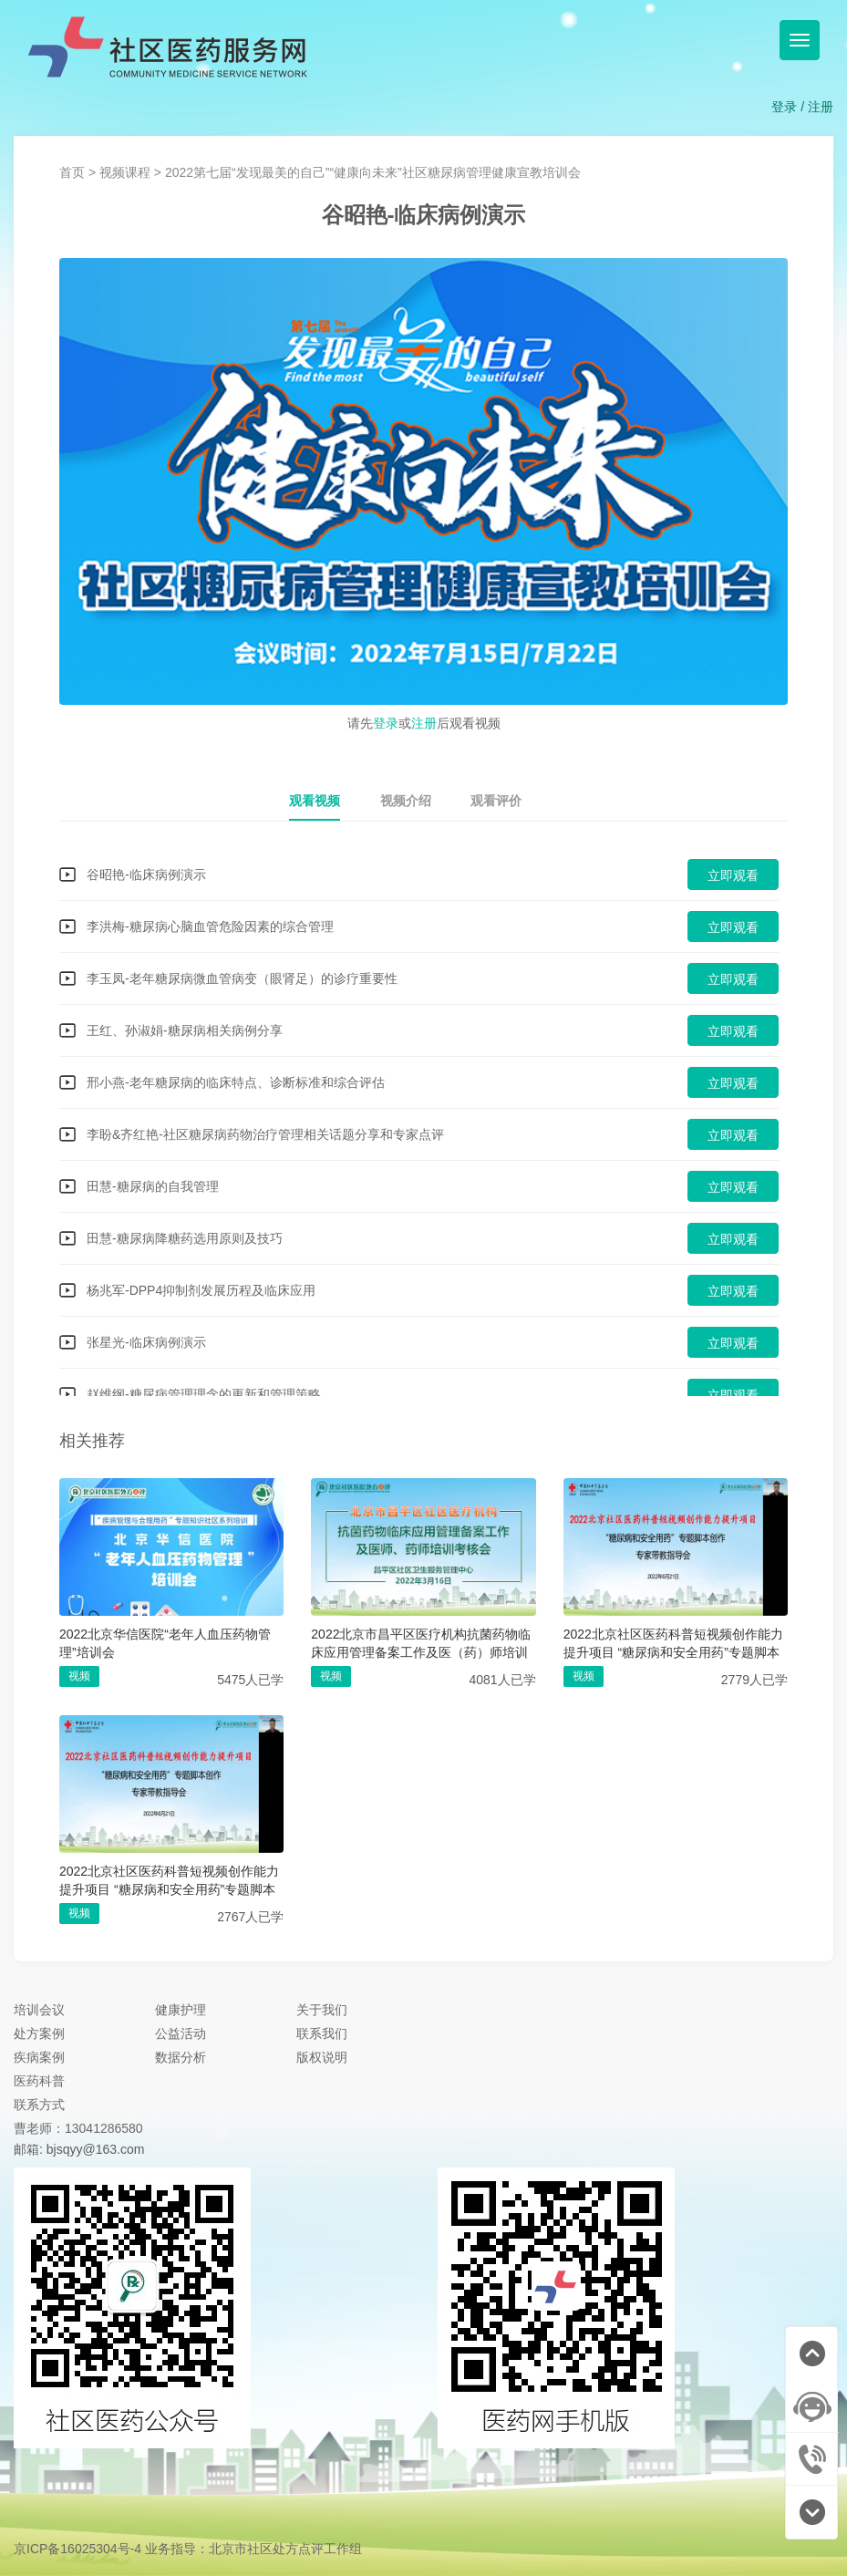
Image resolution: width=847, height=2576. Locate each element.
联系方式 (39, 2104)
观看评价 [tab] (496, 800)
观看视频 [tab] (314, 800)
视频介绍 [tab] (405, 800)
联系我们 (321, 2033)
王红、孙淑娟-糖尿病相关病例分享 (185, 1030)
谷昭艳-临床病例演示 (146, 874)
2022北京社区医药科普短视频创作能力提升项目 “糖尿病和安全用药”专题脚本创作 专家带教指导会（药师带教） (673, 1644)
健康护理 (180, 2009)
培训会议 (39, 2009)
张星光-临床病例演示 (146, 1342)
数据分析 (180, 2057)
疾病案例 (39, 2057)
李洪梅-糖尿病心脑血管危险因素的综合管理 (210, 926)
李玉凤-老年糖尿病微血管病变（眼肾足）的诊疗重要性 (242, 978)
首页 (72, 172)
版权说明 (321, 2057)
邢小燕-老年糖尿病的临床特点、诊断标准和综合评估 (236, 1082)
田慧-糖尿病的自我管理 (153, 1186)
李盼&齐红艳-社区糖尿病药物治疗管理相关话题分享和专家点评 (265, 1134)
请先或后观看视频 (424, 720)
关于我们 (321, 2009)
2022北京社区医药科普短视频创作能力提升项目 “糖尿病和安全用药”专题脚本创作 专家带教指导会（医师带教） (169, 1881)
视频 (79, 1676)
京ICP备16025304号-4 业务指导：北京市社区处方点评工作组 (188, 2548)
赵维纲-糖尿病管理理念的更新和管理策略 (204, 1394)
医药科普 (39, 2081)
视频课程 (124, 172)
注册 (820, 106)
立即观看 (733, 875)
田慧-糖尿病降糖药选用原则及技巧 (185, 1238)
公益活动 (180, 2033)
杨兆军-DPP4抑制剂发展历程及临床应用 (201, 1290)
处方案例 (39, 2033)
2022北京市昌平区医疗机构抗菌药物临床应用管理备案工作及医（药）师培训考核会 (421, 1644)
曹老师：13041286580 (78, 2128)
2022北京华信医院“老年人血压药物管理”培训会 (165, 1643)
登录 (784, 106)
